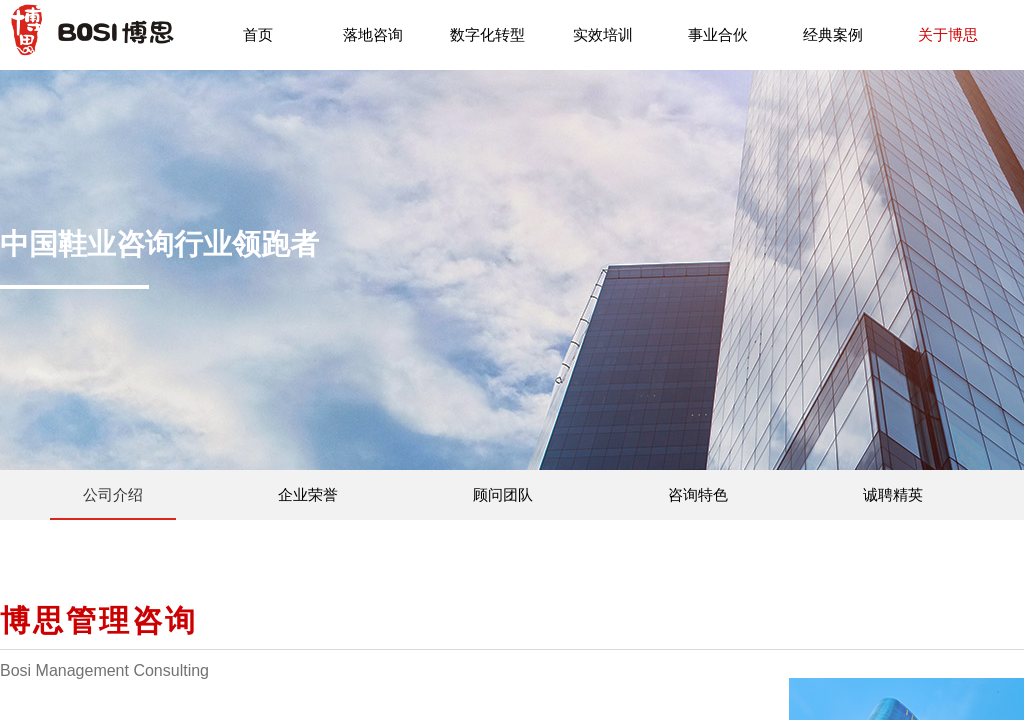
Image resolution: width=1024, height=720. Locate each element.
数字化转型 (487, 35)
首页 (258, 35)
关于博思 (948, 35)
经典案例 (833, 35)
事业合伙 (718, 35)
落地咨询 (373, 35)
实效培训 (603, 35)
